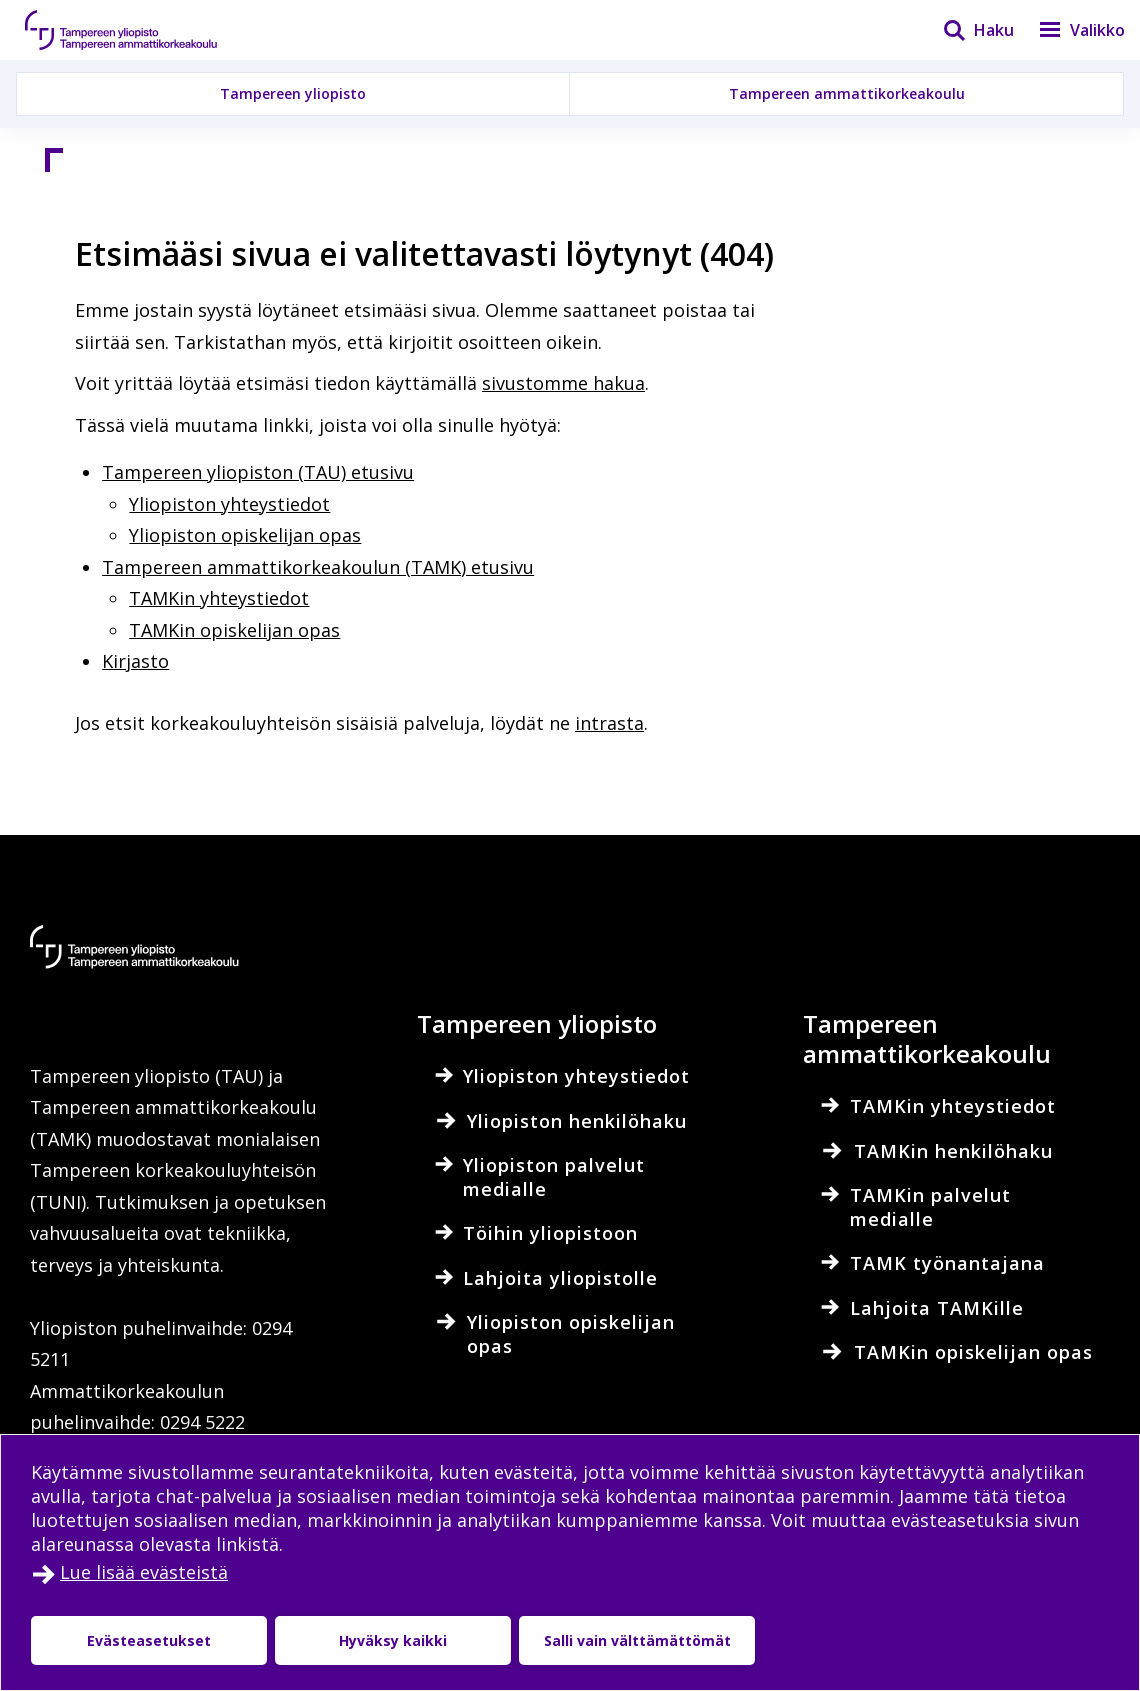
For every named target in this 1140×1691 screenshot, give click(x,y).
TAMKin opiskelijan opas (234, 630)
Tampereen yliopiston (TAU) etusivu (258, 472)
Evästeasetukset (149, 1640)
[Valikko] (1069, 30)
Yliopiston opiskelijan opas (245, 535)
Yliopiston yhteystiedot (229, 504)
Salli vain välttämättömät (637, 1640)
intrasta (609, 723)
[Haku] (966, 30)
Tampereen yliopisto (293, 93)
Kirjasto (135, 661)
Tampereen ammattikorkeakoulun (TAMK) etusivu (318, 567)
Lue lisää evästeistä (144, 1572)
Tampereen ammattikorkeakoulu (847, 93)
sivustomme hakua (563, 383)
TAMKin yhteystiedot (219, 598)
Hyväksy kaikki (393, 1640)
